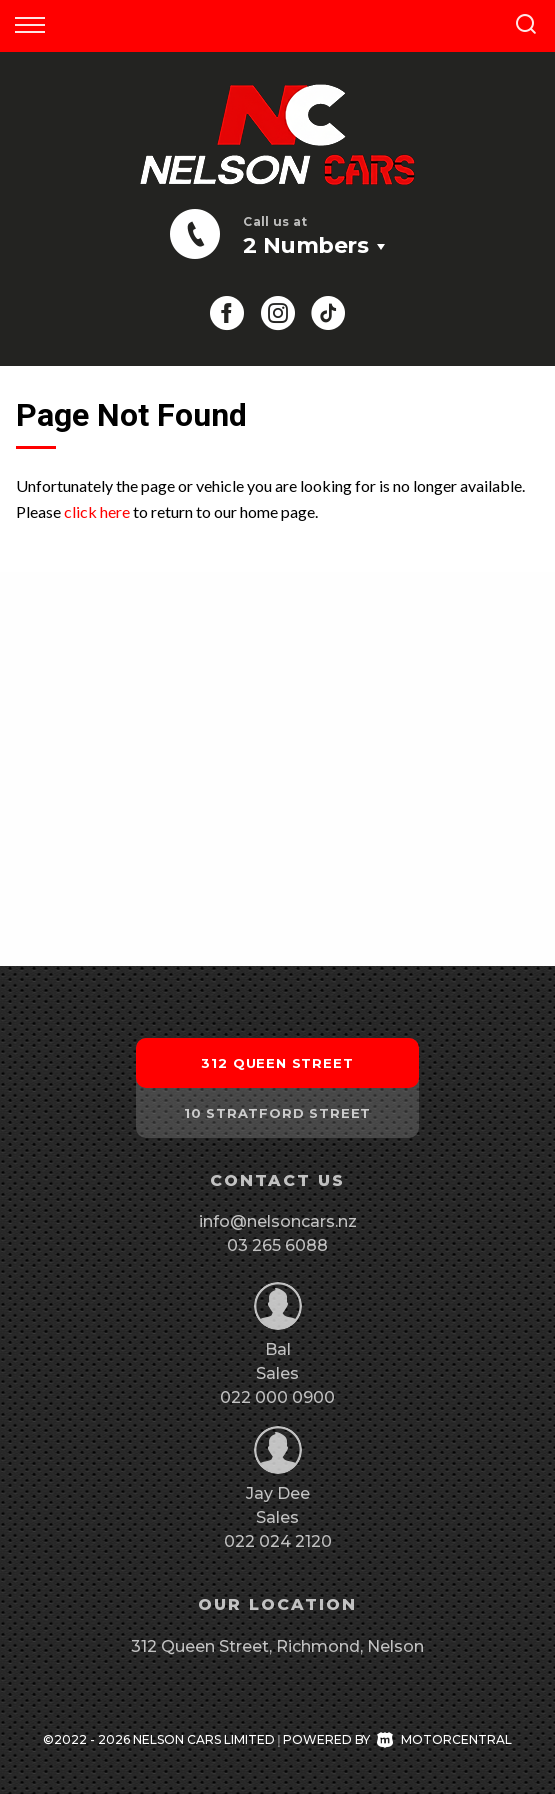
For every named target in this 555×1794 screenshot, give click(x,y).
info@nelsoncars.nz (278, 1221)
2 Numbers (305, 245)
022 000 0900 (277, 1397)
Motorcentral (444, 1739)
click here (97, 511)
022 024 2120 (278, 1541)
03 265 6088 (277, 1245)
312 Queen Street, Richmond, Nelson (277, 1646)
